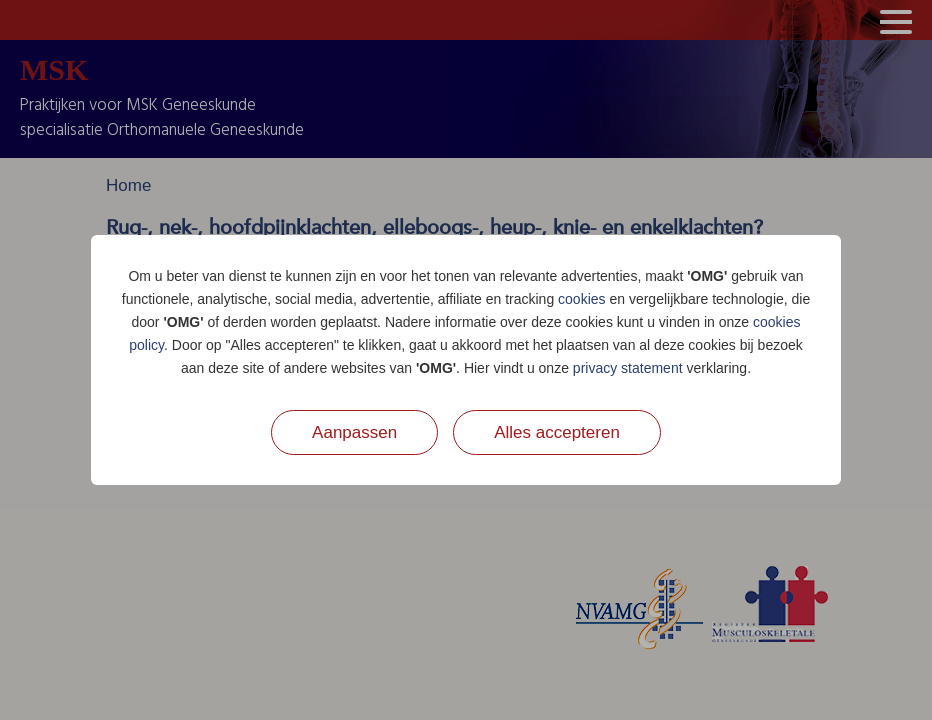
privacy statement (628, 368)
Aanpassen (354, 432)
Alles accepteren (557, 432)
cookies (581, 299)
